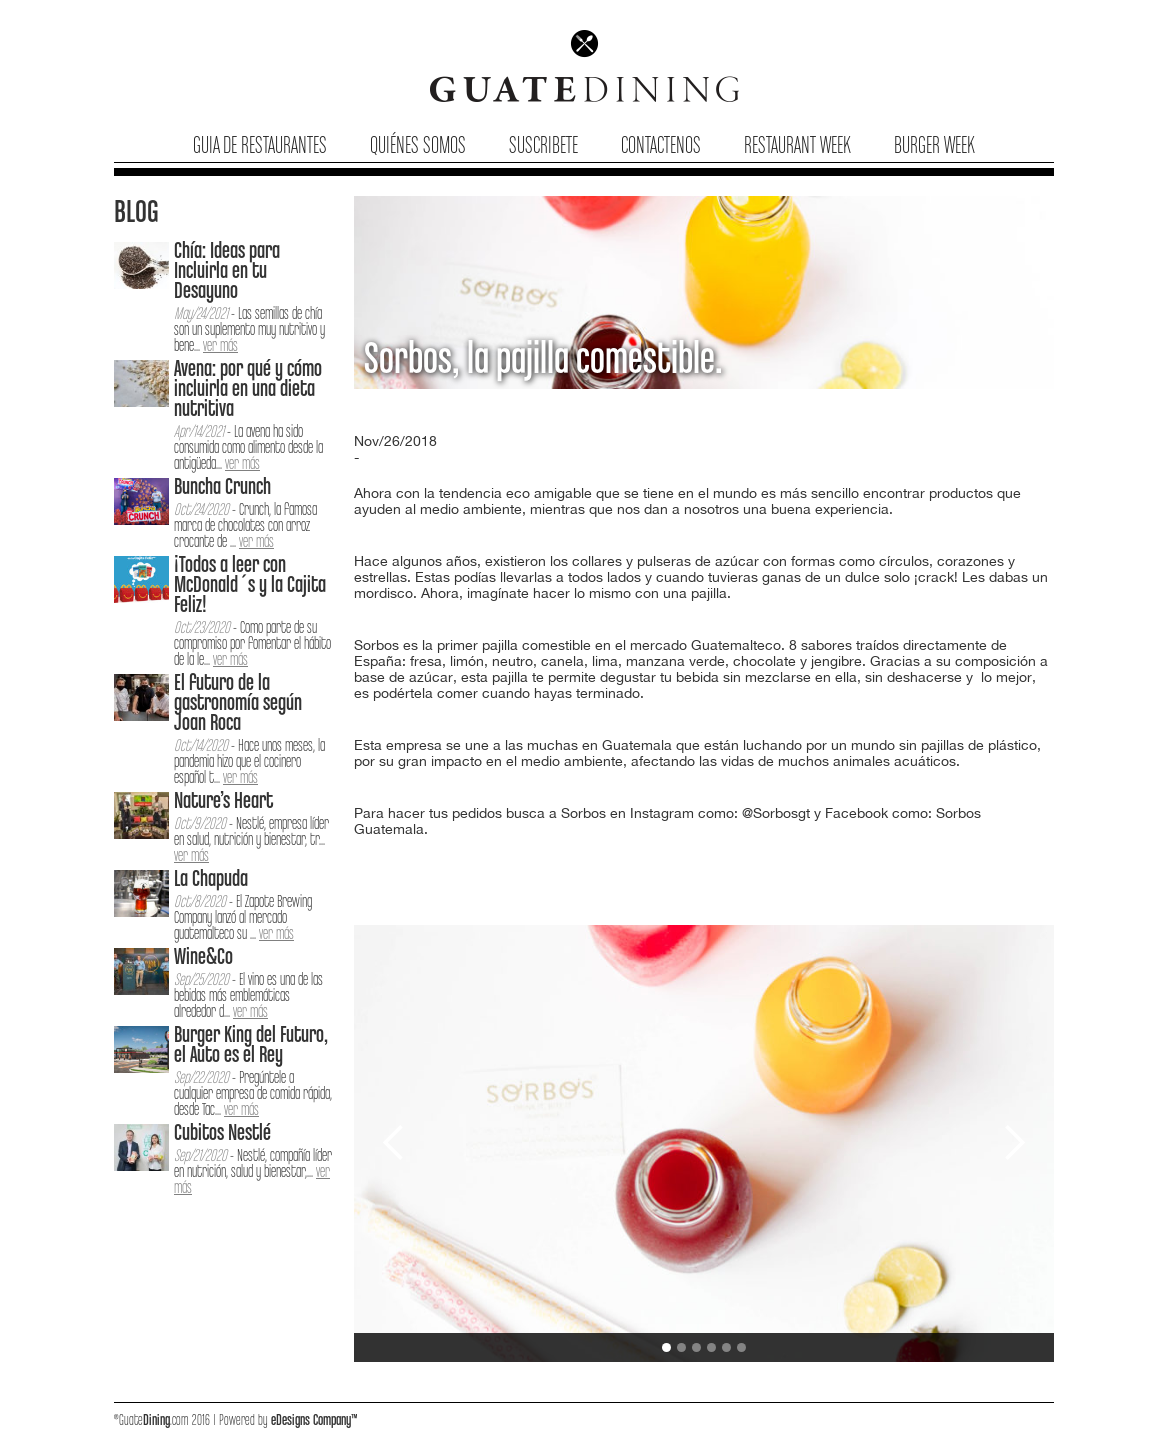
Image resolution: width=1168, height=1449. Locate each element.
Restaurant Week (797, 146)
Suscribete (543, 146)
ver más (220, 346)
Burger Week (934, 146)
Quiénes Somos (418, 146)
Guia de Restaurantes (260, 146)
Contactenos (661, 146)
